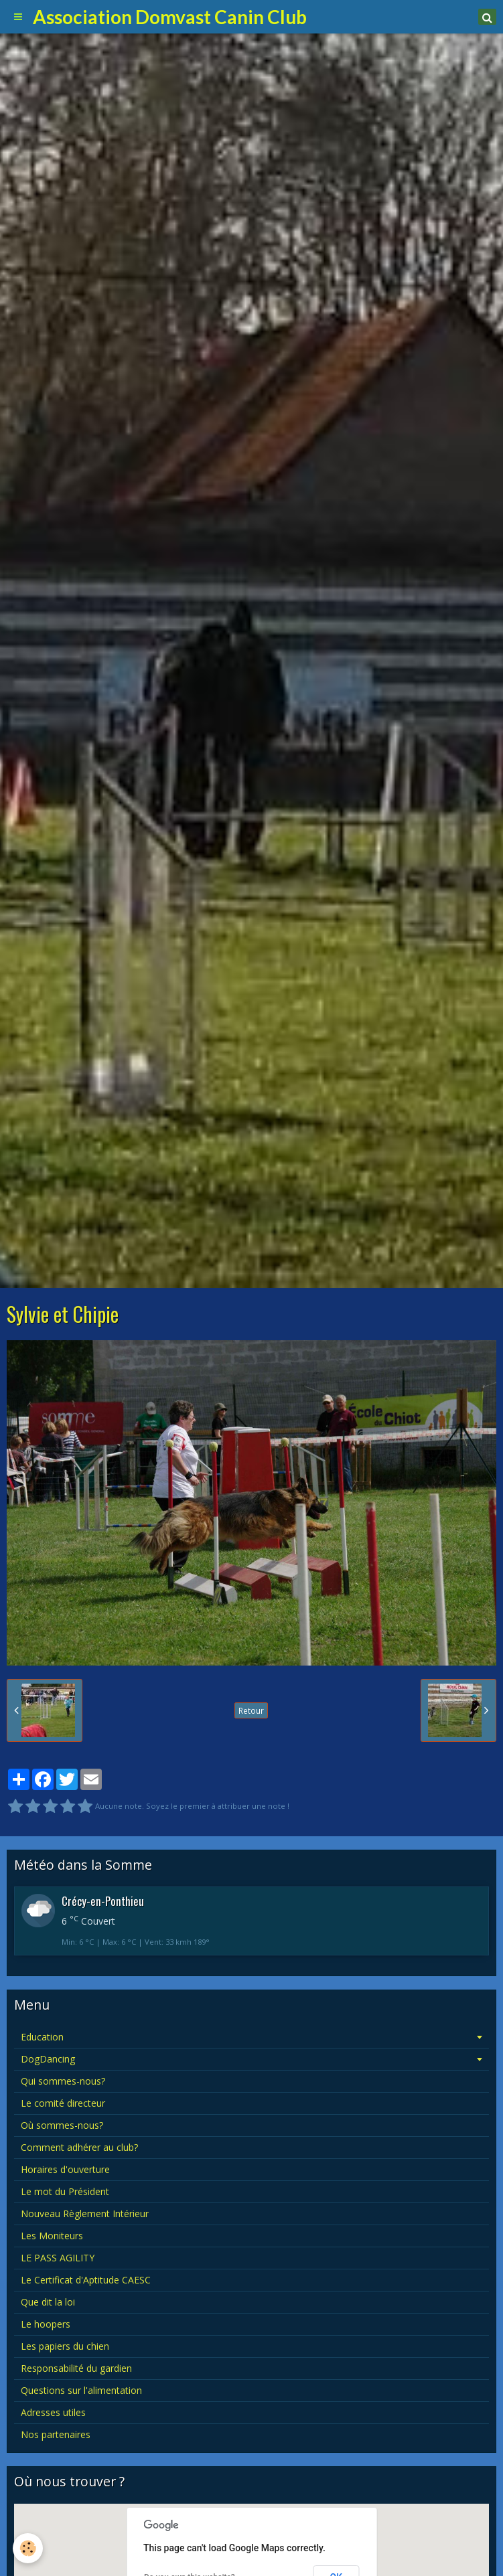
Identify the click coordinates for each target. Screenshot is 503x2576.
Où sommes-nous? (62, 2125)
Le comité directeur (63, 2103)
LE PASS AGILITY (57, 2257)
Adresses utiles (53, 2412)
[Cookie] (28, 2548)
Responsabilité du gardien (76, 2368)
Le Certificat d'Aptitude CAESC (86, 2279)
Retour (251, 1710)
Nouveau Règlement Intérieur (85, 2213)
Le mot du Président (65, 2191)
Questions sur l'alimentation (81, 2390)
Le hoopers (45, 2324)
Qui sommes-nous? (63, 2081)
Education (42, 2036)
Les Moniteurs (52, 2235)
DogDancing (48, 2058)
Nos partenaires (55, 2434)
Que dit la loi (48, 2302)
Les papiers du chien (65, 2346)
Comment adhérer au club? (79, 2147)
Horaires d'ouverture (65, 2169)
